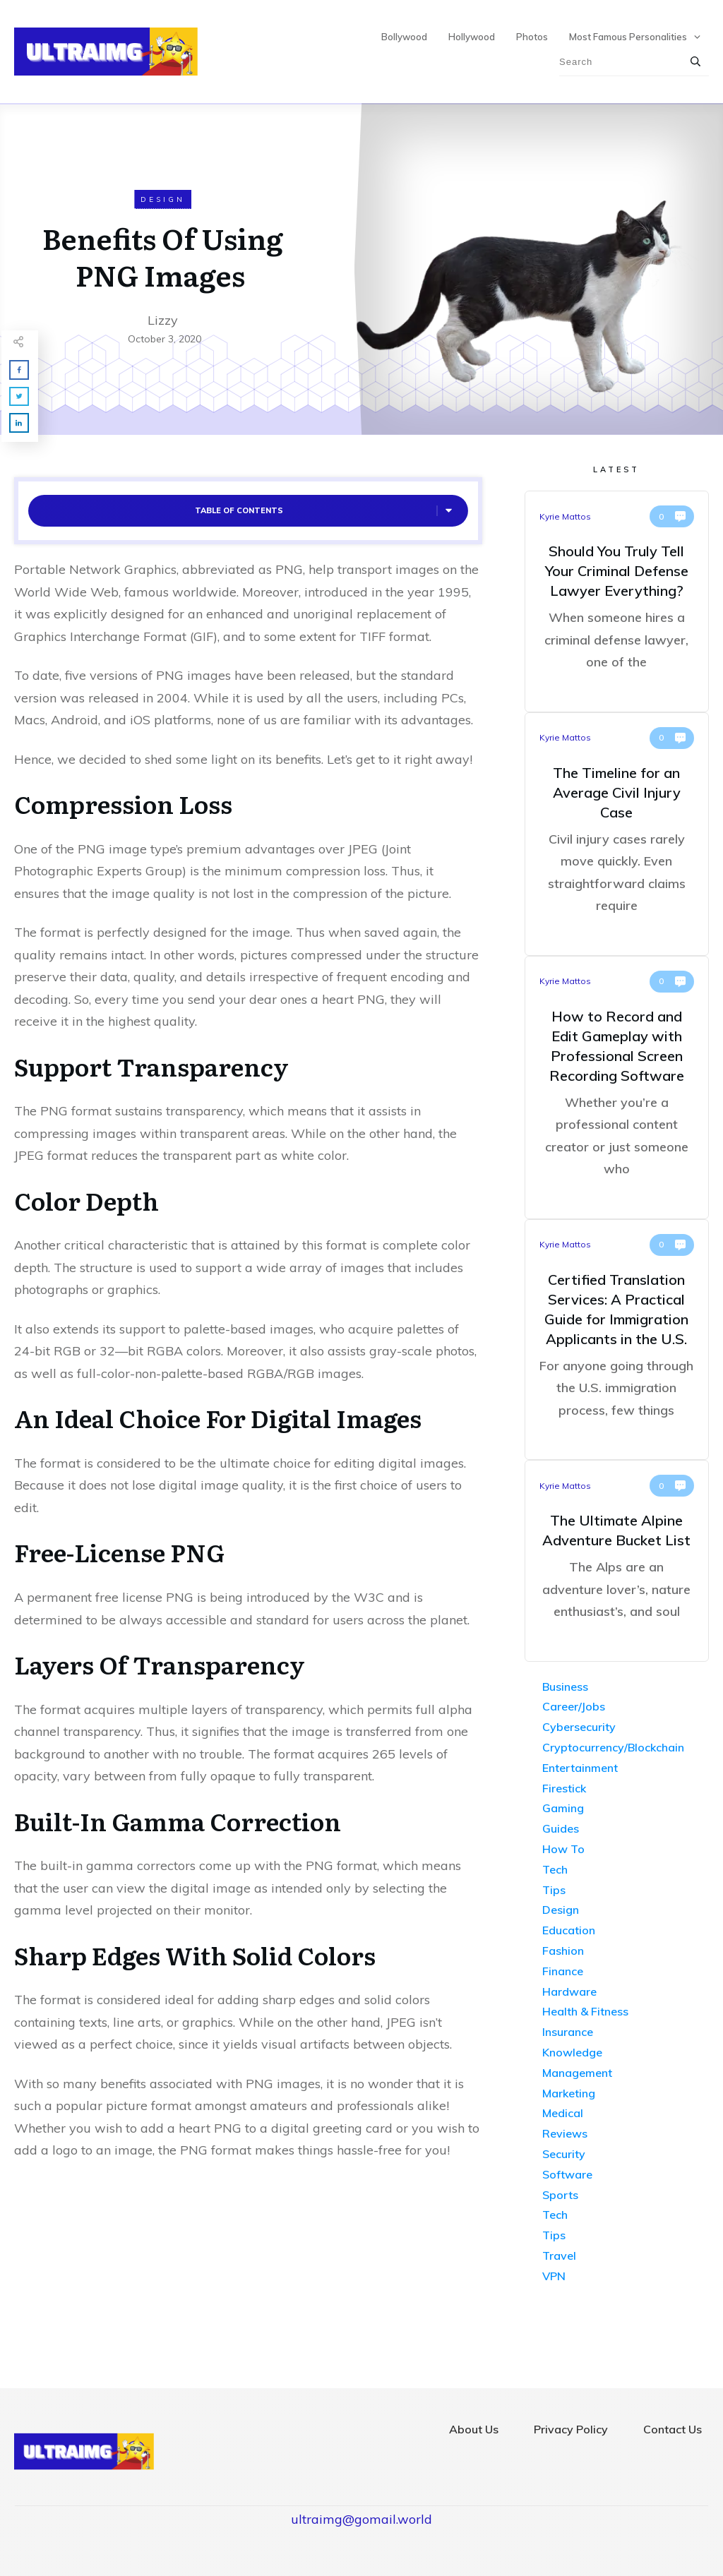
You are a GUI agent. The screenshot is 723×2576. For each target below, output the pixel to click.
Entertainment (580, 1768)
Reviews (564, 2133)
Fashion (563, 1950)
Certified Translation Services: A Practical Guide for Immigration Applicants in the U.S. (616, 1340)
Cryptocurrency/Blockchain (613, 1747)
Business (565, 1686)
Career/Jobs (573, 1706)
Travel (559, 2255)
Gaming (563, 1808)
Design (163, 199)
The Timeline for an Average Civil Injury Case (616, 834)
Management (577, 2073)
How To (563, 1849)
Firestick (564, 1788)
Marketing (568, 2093)
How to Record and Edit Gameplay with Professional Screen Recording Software (616, 1087)
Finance (562, 1971)
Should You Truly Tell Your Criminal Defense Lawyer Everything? (616, 601)
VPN (554, 2276)
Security (563, 2154)
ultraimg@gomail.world (361, 2519)
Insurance (567, 2032)
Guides (560, 1828)
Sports (560, 2195)
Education (568, 1930)
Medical (562, 2113)
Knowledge (572, 2052)
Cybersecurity (579, 1727)
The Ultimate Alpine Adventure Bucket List (616, 1561)
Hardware (569, 1991)
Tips (554, 1890)
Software (567, 2174)
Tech (555, 1869)
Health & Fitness (585, 2011)
